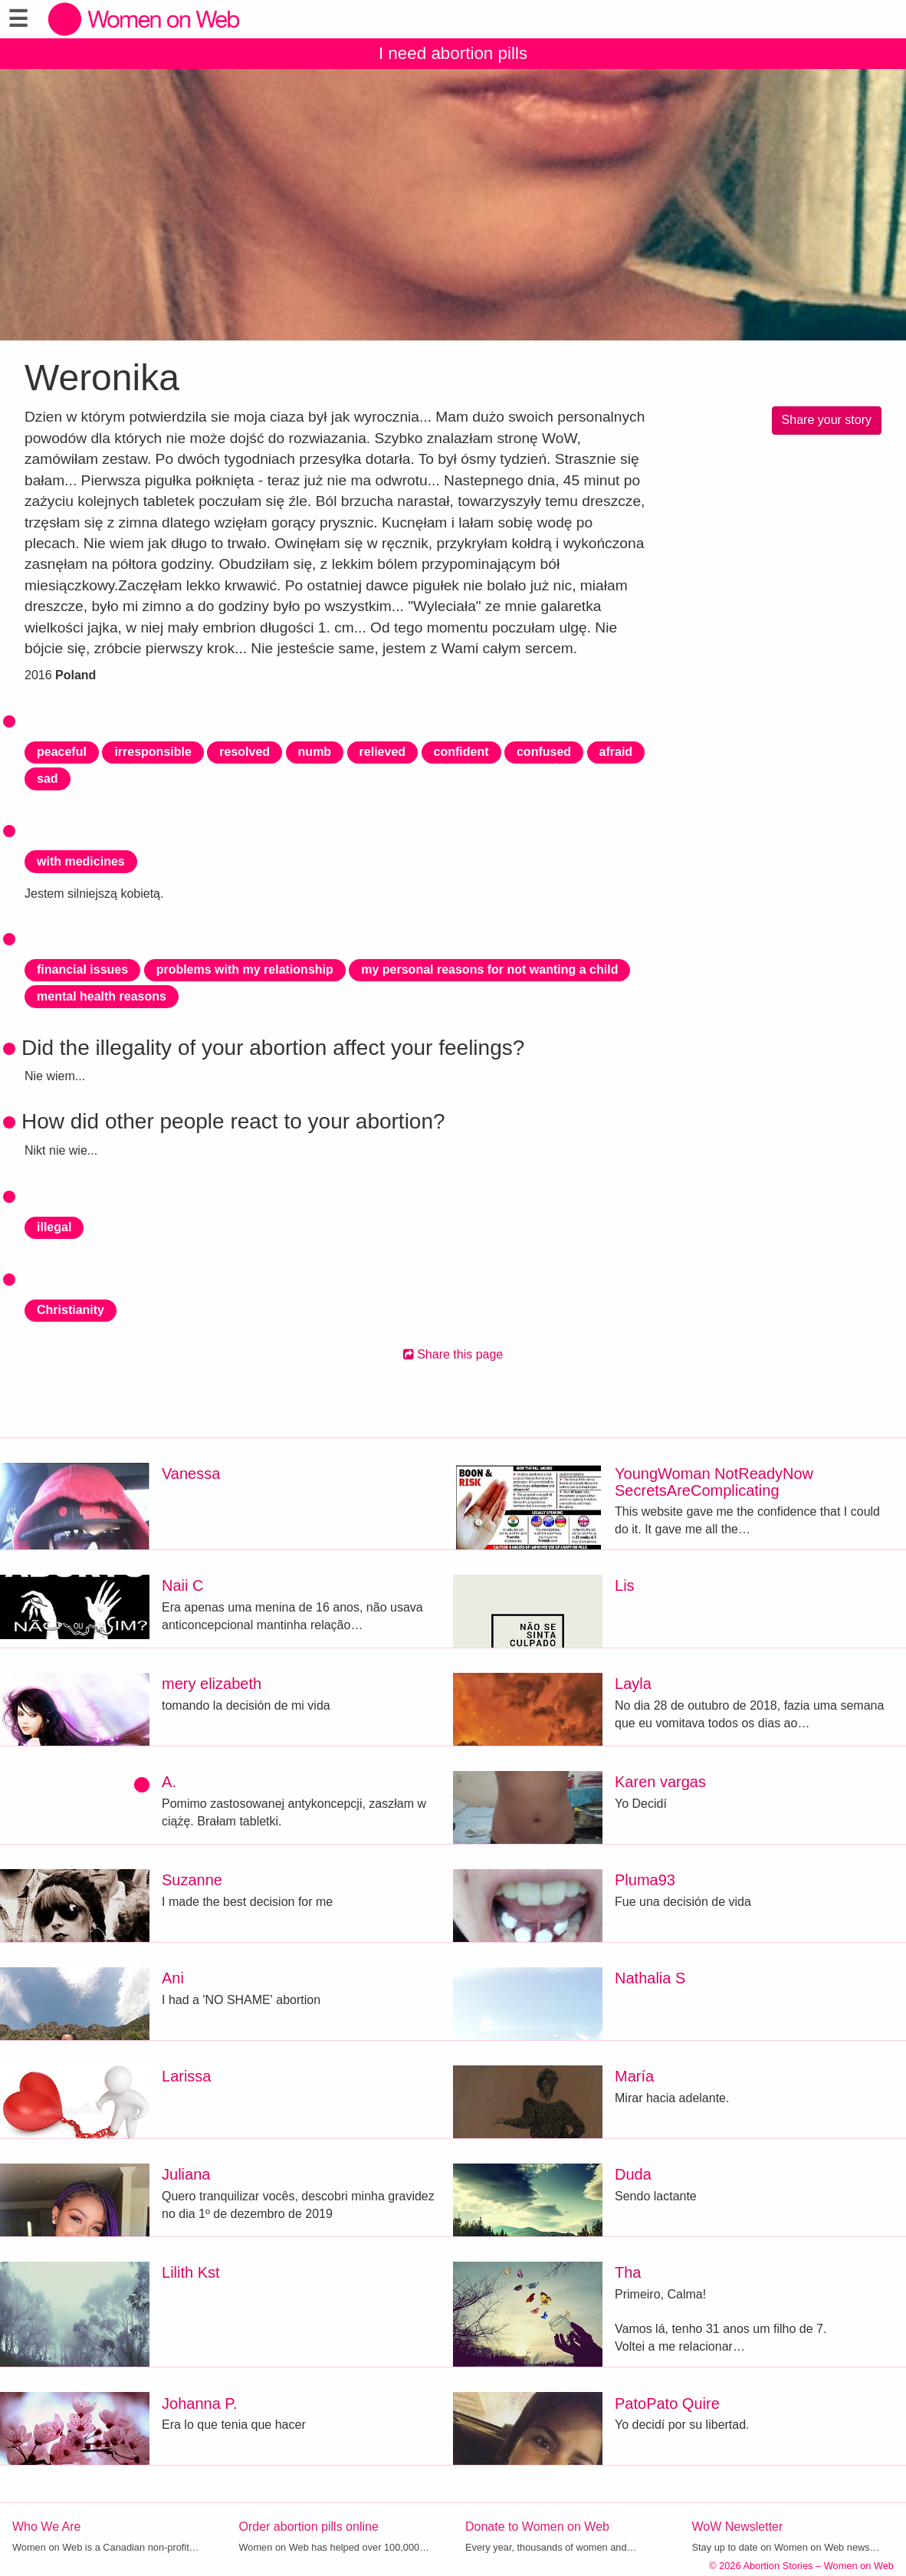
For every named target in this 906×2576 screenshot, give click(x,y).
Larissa (186, 2076)
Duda (633, 2174)
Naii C (182, 1585)
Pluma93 (645, 1879)
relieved (382, 751)
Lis (625, 1585)
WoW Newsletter (737, 2526)
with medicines (81, 861)
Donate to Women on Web (537, 2526)
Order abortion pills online (309, 2526)
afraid (616, 751)
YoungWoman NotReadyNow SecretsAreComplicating (714, 1482)
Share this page (453, 1354)
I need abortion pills (453, 53)
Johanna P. (200, 2403)
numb (315, 751)
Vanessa (191, 1473)
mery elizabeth (211, 1683)
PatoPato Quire (667, 2403)
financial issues (82, 969)
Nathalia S (650, 1978)
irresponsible (152, 751)
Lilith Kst (191, 2272)
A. (169, 1781)
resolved (244, 751)
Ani (173, 1978)
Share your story (827, 419)
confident (461, 751)
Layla (633, 1683)
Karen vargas (660, 1781)
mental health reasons (101, 996)
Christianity (70, 1309)
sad (47, 778)
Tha (628, 2272)
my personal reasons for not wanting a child (489, 969)
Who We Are (46, 2526)
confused (544, 751)
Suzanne (192, 1879)
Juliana (186, 2174)
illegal (54, 1227)
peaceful (62, 751)
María (634, 2076)
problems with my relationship (244, 969)
